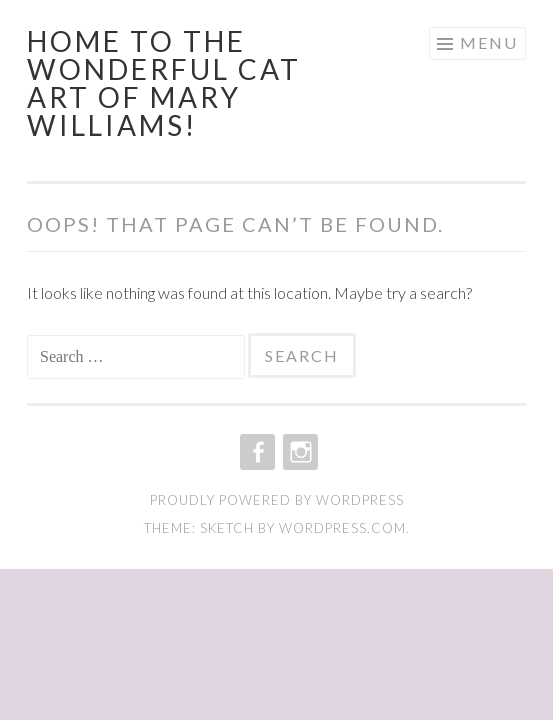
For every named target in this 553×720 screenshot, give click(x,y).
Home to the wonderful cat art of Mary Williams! (164, 83)
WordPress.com (342, 528)
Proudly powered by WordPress (277, 500)
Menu (489, 42)
